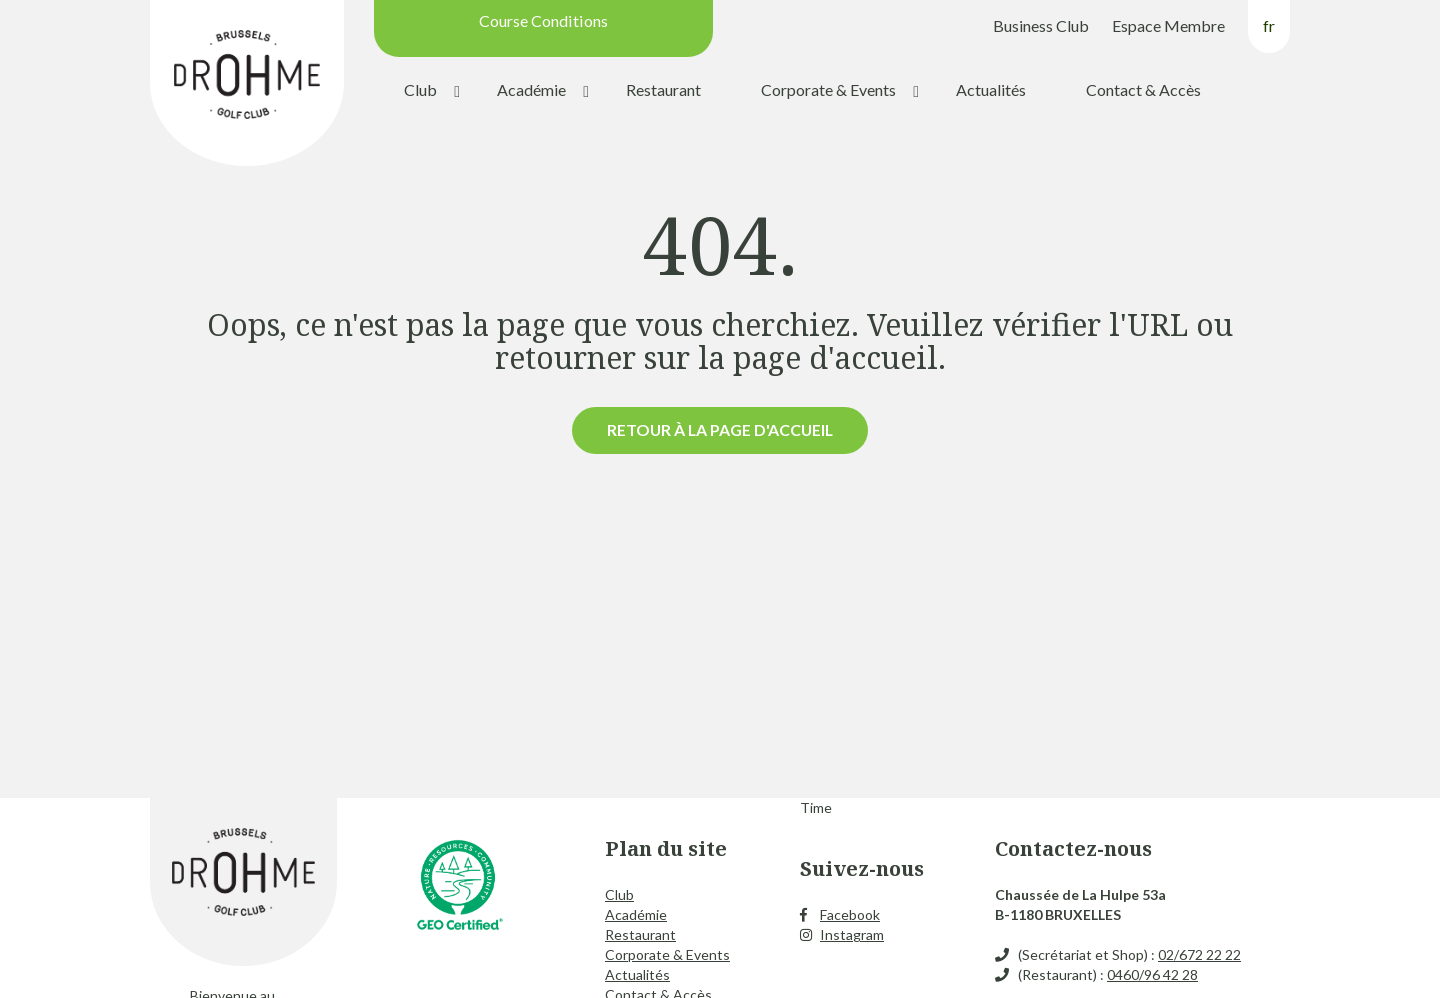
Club (420, 89)
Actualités (991, 89)
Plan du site (666, 848)
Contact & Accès (1143, 89)
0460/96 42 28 (1152, 974)
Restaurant (663, 89)
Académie (531, 89)
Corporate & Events (828, 89)
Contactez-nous (1073, 848)
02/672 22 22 (1199, 954)
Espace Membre (1168, 25)
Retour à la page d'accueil (720, 429)
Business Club (1041, 25)
